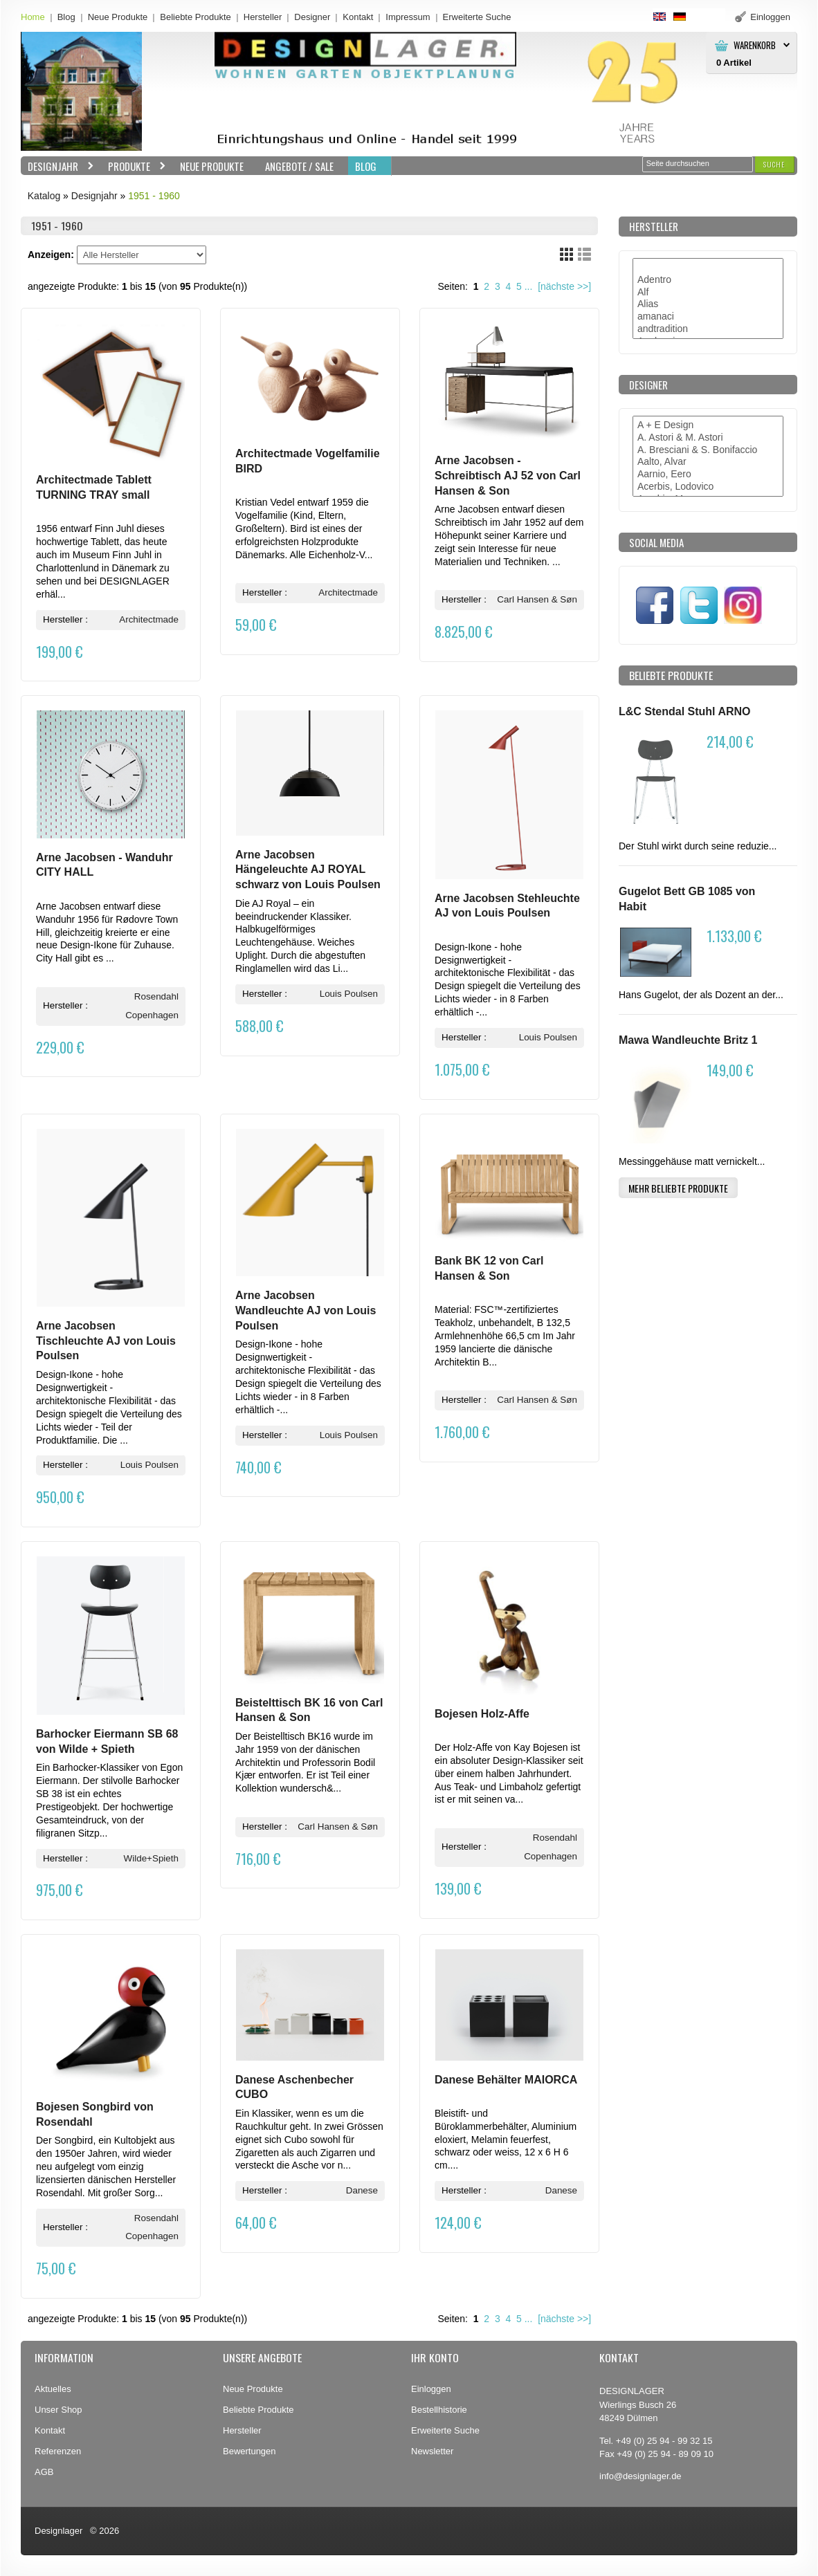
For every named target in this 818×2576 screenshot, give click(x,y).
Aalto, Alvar (708, 462)
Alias (708, 304)
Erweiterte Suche (445, 2430)
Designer (312, 17)
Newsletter (432, 2451)
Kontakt (358, 17)
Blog (66, 17)
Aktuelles (53, 2389)
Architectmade (149, 619)
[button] (774, 164)
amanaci (708, 317)
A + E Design (708, 425)
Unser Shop (58, 2409)
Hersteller (263, 17)
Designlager (58, 2531)
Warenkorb (755, 45)
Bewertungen (249, 2451)
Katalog (44, 195)
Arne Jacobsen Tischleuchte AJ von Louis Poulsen (106, 1340)
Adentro (708, 280)
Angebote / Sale (299, 166)
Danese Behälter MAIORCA (506, 2080)
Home (33, 17)
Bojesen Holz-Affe (482, 1714)
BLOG (365, 166)
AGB (44, 2472)
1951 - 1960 (154, 195)
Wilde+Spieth (151, 1858)
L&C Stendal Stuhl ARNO (685, 711)
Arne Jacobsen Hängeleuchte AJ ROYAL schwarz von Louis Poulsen (308, 869)
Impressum (407, 17)
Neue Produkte (118, 17)
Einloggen (431, 2389)
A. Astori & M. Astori (708, 438)
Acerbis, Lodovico (708, 487)
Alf (708, 292)
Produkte (133, 166)
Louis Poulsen (349, 993)
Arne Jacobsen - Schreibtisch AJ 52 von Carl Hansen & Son (508, 475)
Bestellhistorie (439, 2409)
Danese (362, 2190)
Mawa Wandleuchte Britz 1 (688, 1040)
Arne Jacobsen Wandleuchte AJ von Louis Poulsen (305, 1310)
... (529, 286)
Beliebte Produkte (195, 17)
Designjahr (57, 166)
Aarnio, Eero (708, 474)
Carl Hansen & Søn (537, 599)
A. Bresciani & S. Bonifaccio (708, 450)
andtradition (708, 329)
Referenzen (58, 2451)
